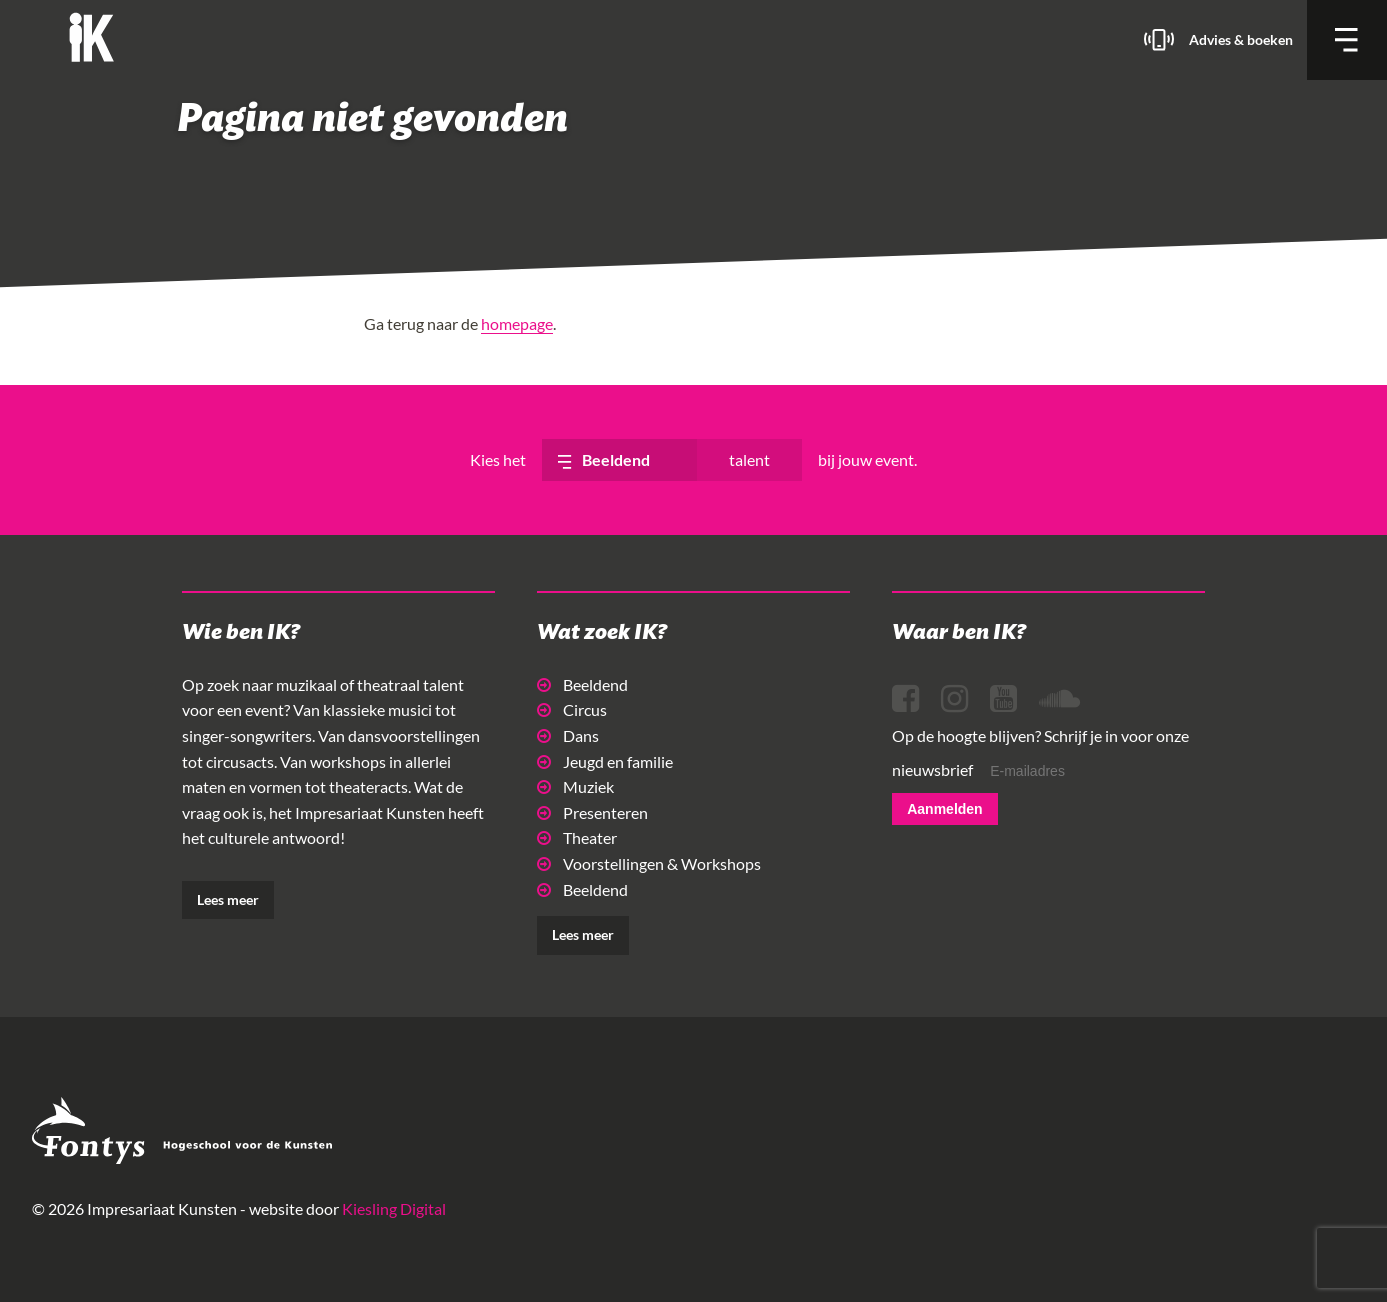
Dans (568, 735)
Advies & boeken (1241, 39)
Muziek (575, 786)
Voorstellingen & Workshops (649, 863)
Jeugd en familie (605, 761)
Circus (572, 709)
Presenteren (592, 812)
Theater (577, 837)
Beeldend (582, 684)
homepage (517, 323)
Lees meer (228, 899)
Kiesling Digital (394, 1208)
